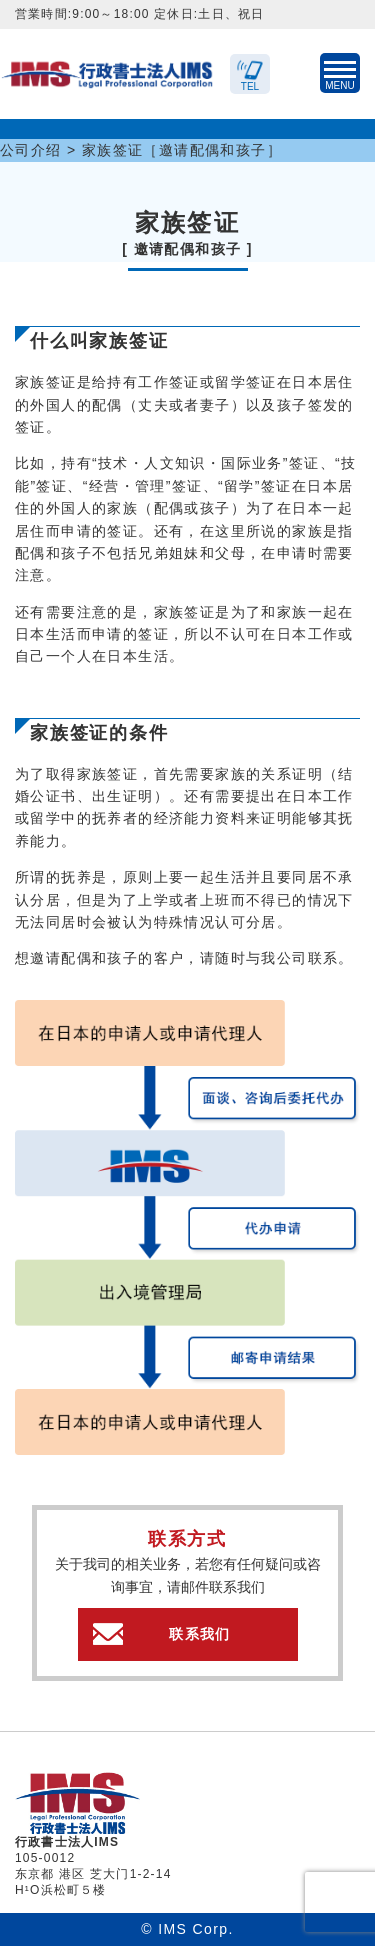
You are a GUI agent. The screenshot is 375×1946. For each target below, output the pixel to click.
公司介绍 (31, 150)
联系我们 (200, 1634)
